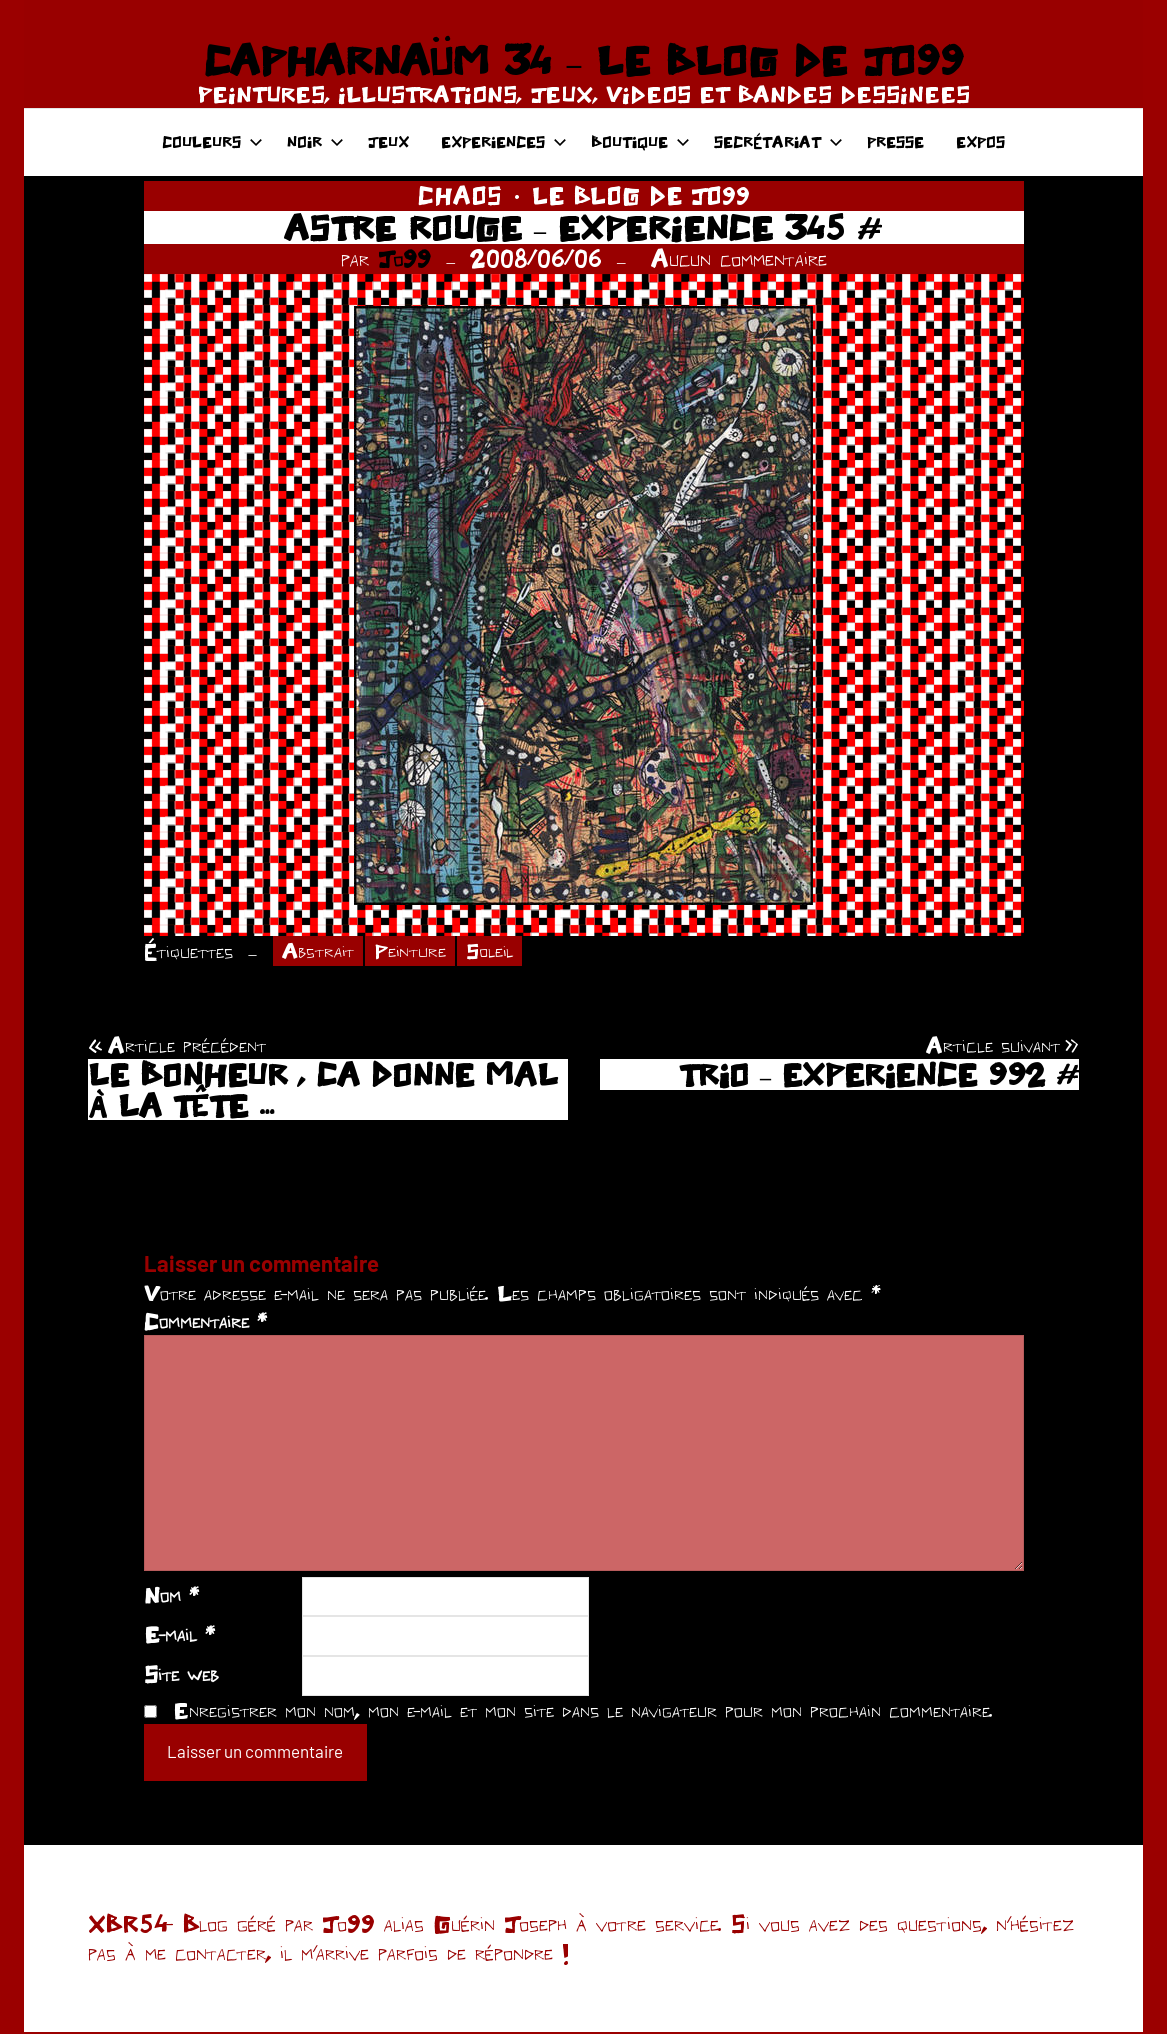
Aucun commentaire (739, 258)
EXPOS (980, 141)
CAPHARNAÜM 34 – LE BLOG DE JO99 (583, 60)
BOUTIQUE (640, 141)
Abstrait (319, 952)
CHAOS (460, 195)
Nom (171, 1596)
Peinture (414, 952)
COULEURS (212, 141)
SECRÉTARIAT (778, 141)
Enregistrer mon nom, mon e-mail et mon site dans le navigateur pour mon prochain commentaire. (583, 1711)
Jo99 (404, 258)
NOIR (315, 141)
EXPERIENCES (504, 141)
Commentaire (205, 1323)
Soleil (497, 952)
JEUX (388, 141)
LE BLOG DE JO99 (641, 195)
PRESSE (895, 141)
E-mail (179, 1636)
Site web (181, 1675)
